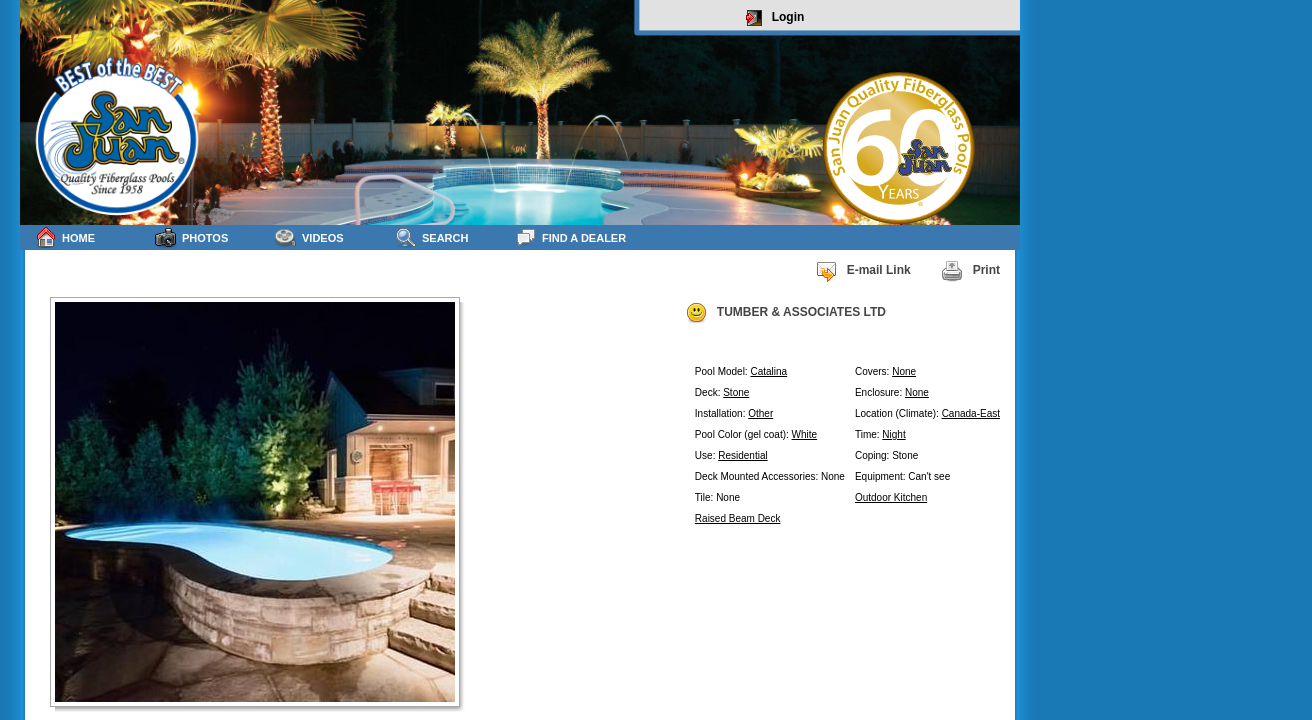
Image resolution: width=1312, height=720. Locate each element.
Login (775, 18)
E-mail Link (863, 271)
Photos (191, 237)
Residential (742, 455)
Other (760, 413)
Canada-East (971, 413)
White (805, 434)
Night (893, 434)
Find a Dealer (570, 237)
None (904, 371)
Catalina (768, 371)
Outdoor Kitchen (891, 497)
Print (970, 271)
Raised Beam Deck (738, 518)
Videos (309, 237)
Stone (736, 392)
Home (65, 237)
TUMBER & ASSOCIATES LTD (785, 313)
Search (431, 237)
